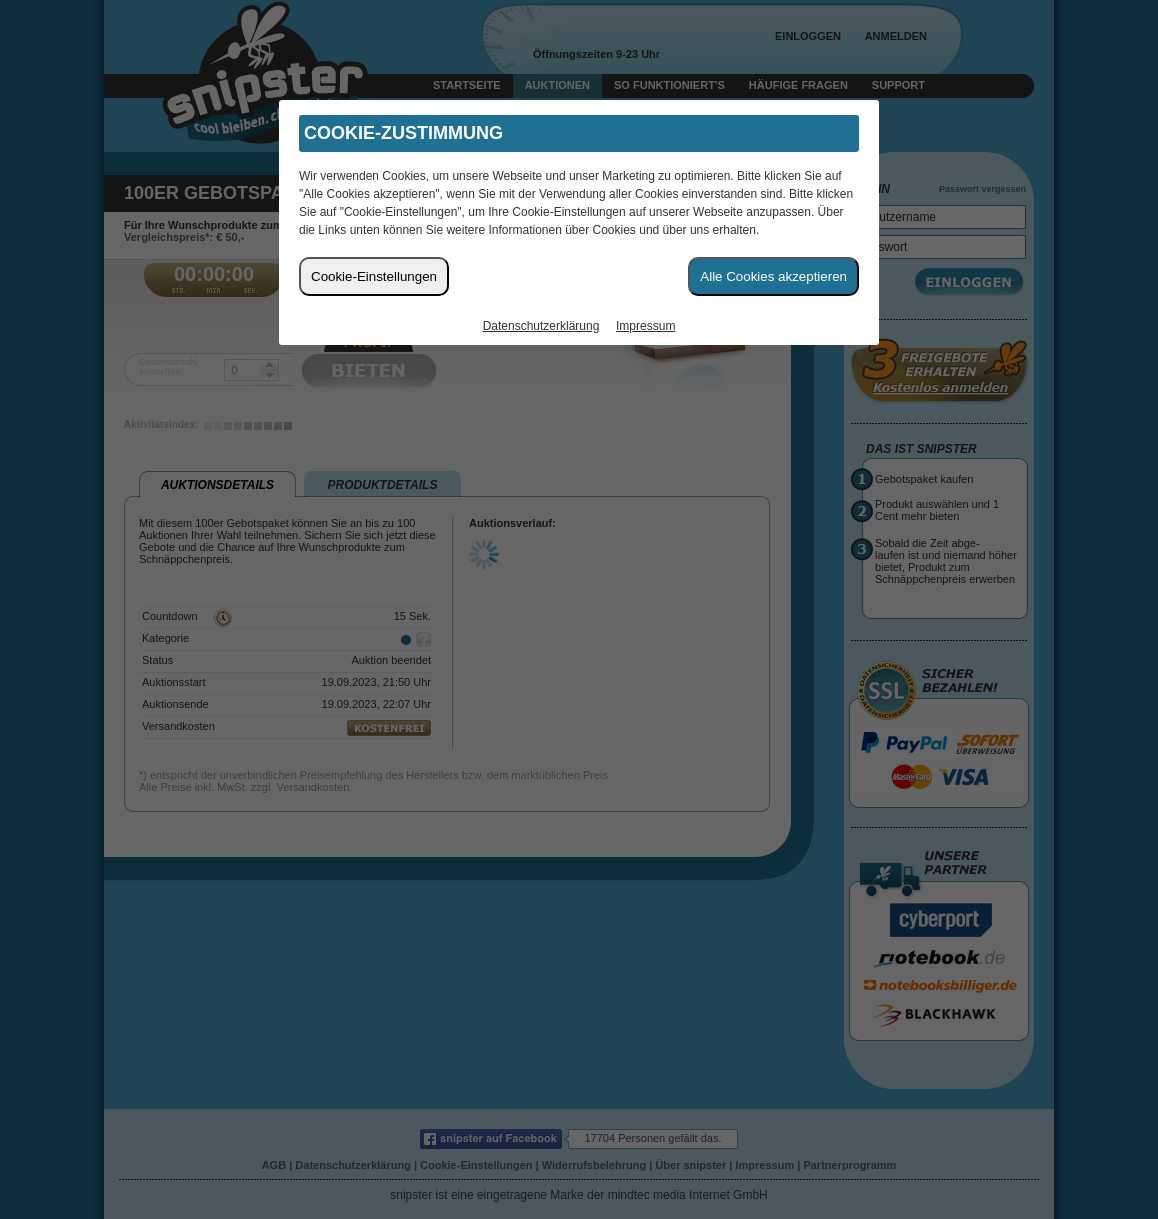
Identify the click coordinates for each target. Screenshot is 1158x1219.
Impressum (645, 326)
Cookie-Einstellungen (374, 276)
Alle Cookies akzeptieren (773, 276)
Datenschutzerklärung (541, 326)
